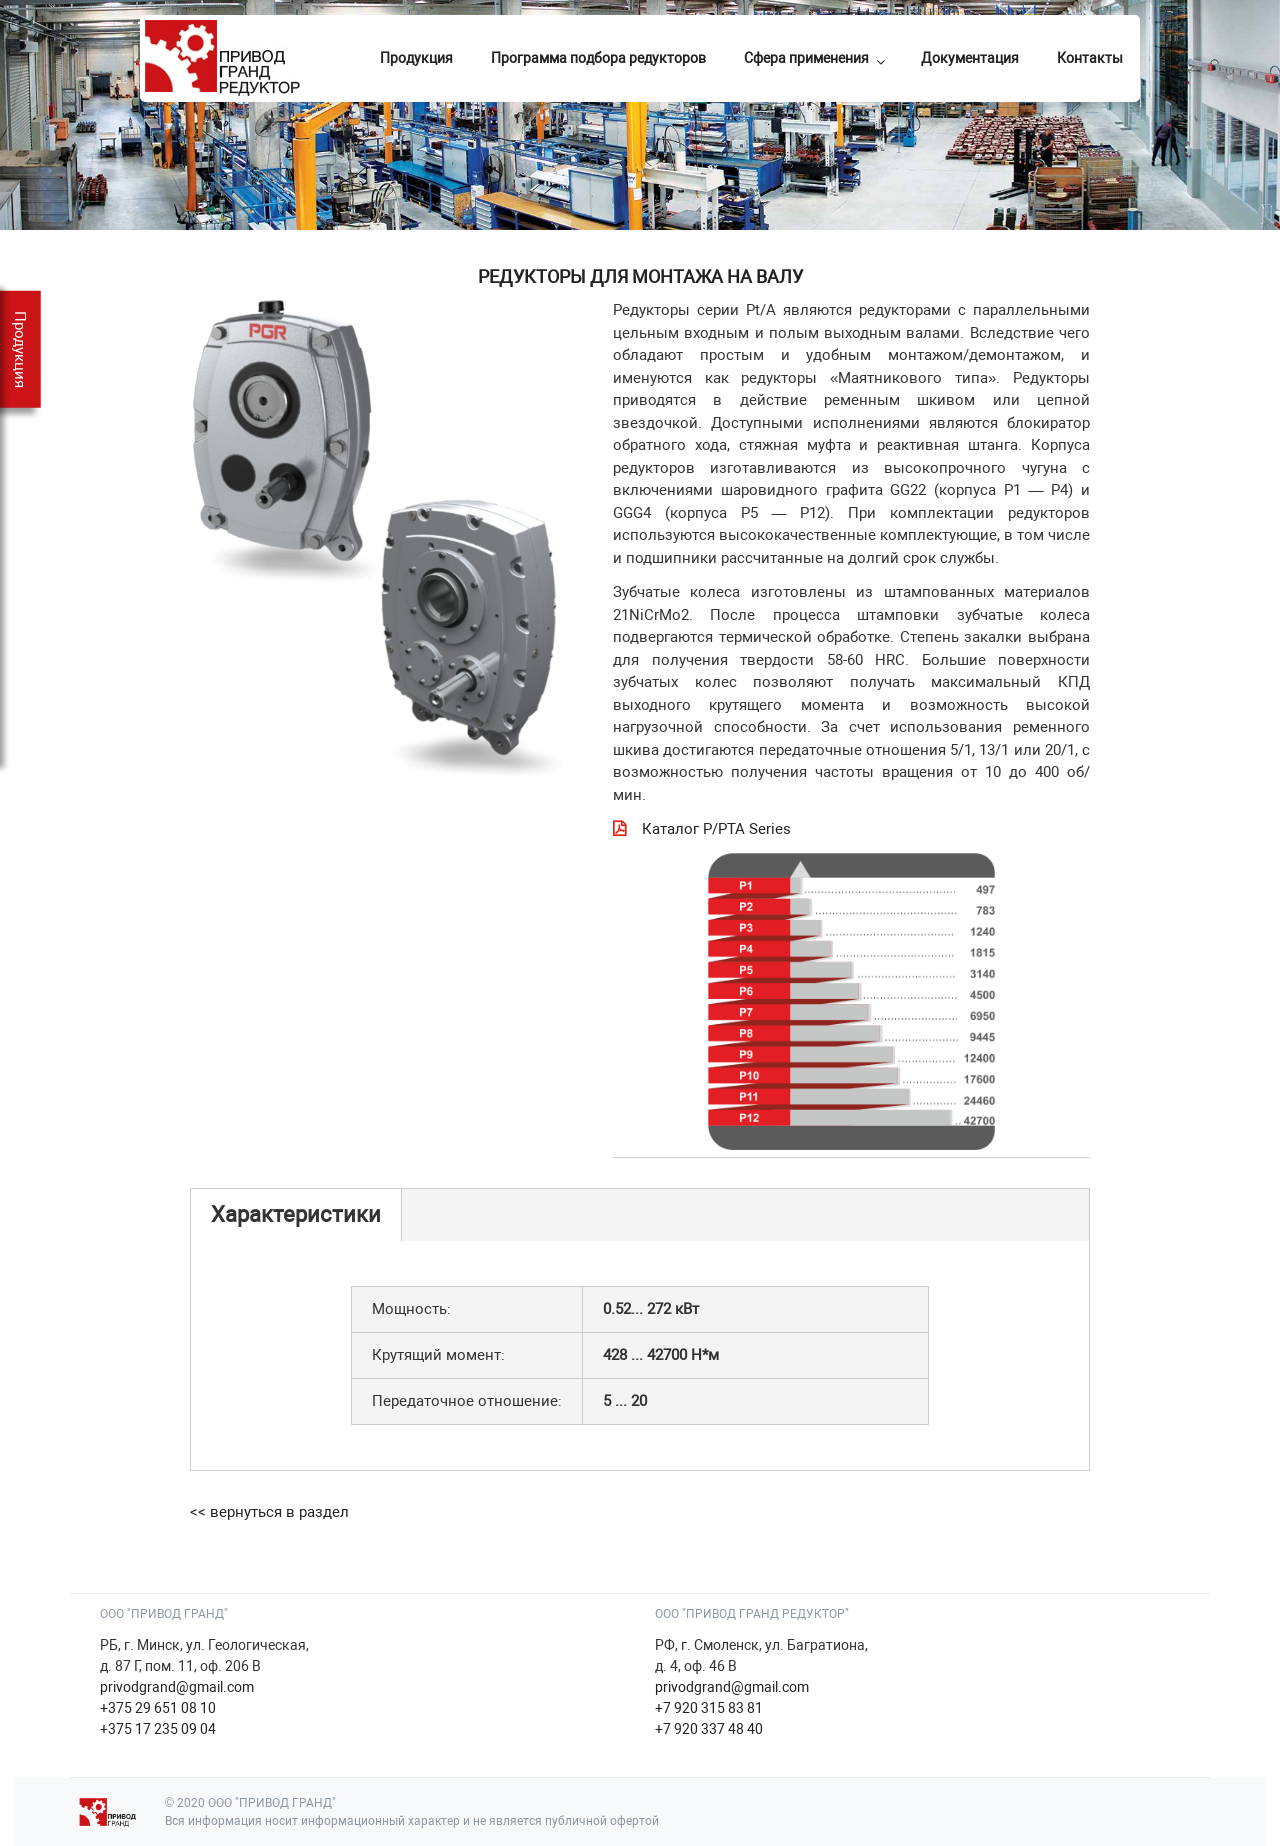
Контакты (1090, 58)
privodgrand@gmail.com (177, 1687)
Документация (970, 58)
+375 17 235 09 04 (158, 1729)
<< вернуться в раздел (269, 1512)
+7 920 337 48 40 (709, 1729)
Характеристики (296, 1214)
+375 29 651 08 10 (158, 1708)
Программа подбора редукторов (598, 58)
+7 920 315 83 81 (709, 1708)
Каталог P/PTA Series (716, 829)
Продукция (416, 58)
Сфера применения (816, 59)
